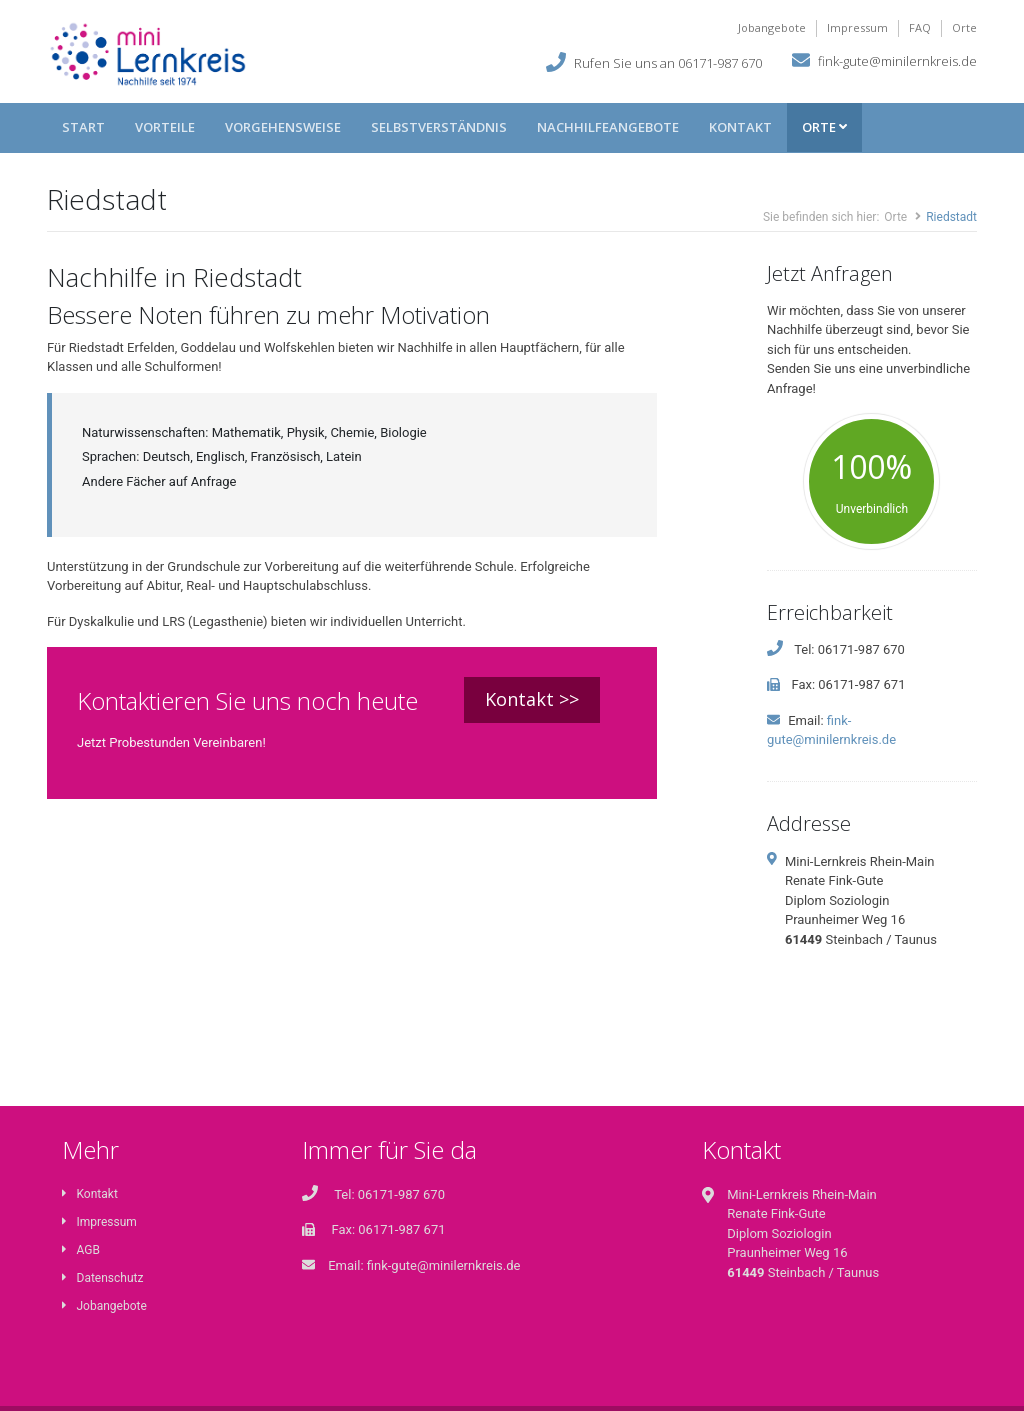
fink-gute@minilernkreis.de (897, 60)
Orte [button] (824, 127)
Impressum (857, 27)
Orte (964, 27)
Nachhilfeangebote (608, 127)
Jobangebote (772, 27)
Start (83, 127)
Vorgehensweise (283, 127)
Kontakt (740, 127)
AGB (81, 1250)
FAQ (920, 27)
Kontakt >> (532, 699)
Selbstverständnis (439, 127)
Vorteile (165, 127)
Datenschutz (102, 1278)
